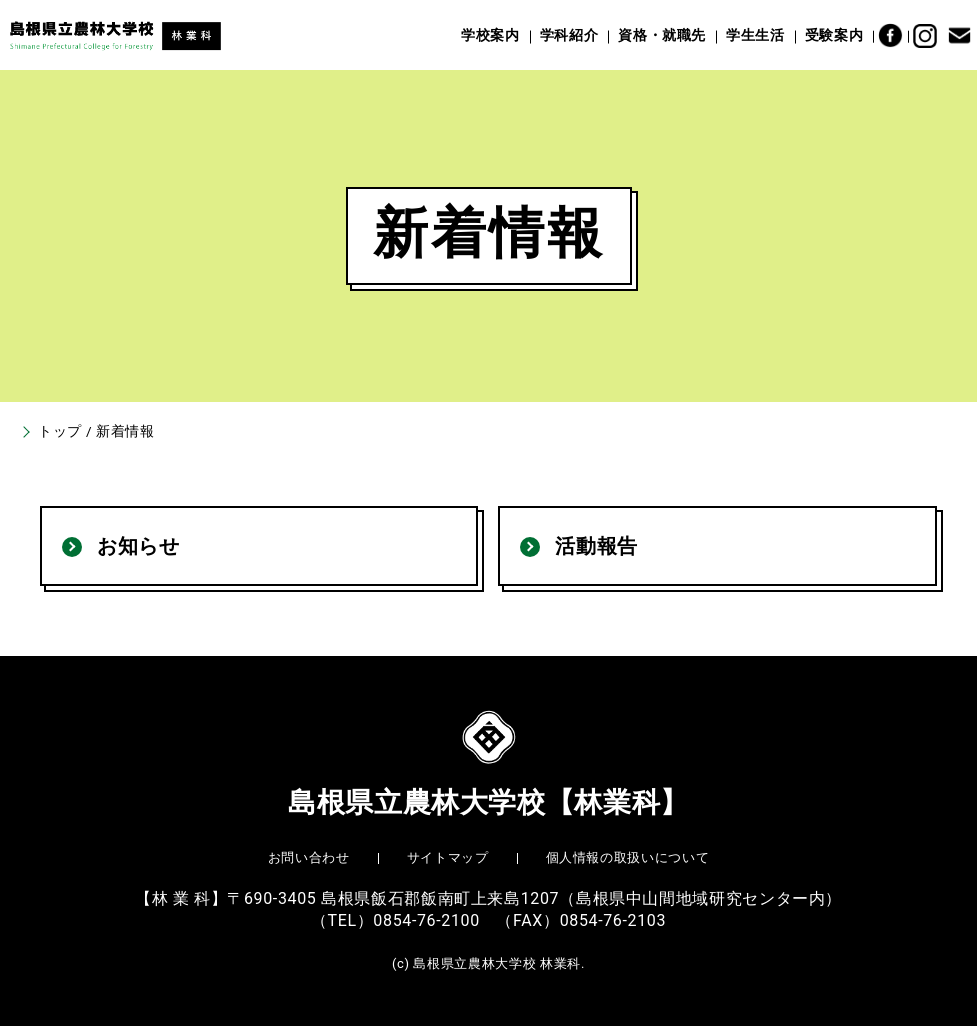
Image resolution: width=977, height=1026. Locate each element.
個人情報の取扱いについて (628, 857)
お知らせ (138, 546)
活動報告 (596, 546)
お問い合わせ (309, 857)
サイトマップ (448, 857)
